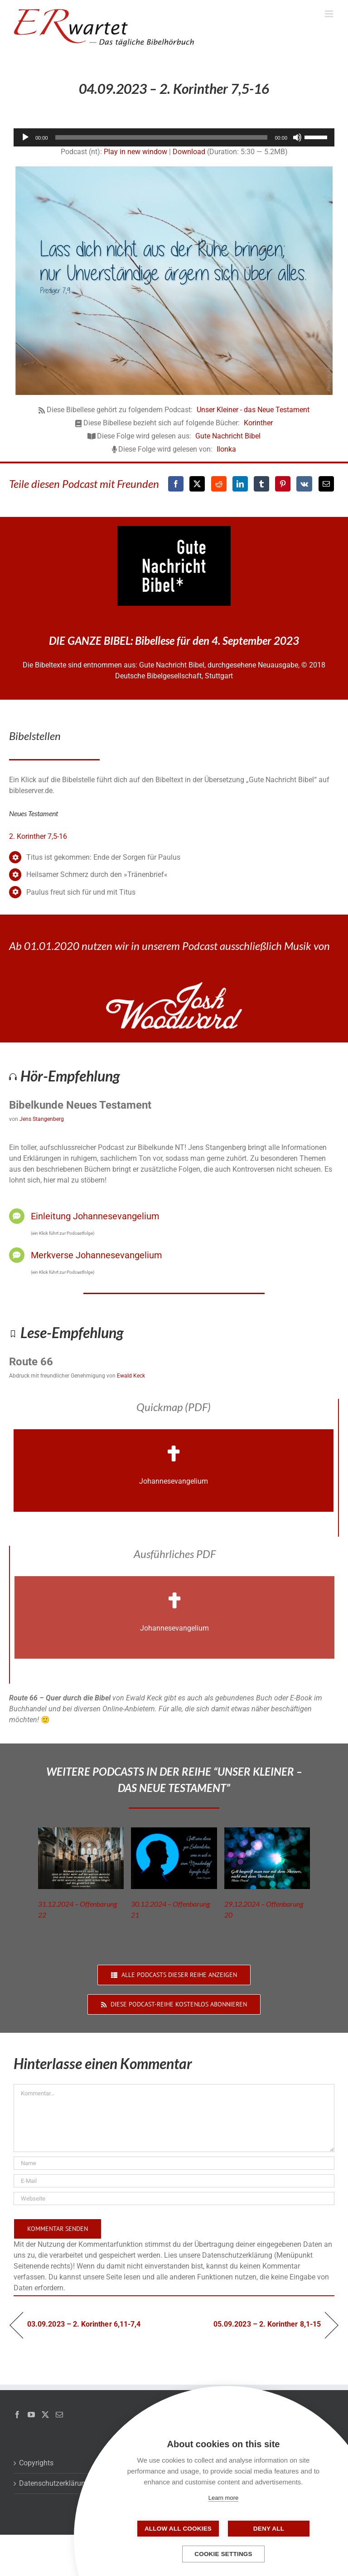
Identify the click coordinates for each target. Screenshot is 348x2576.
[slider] (161, 137)
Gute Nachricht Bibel (228, 436)
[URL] (174, 2198)
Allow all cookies (178, 2528)
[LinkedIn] (240, 484)
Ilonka (226, 449)
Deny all (268, 2528)
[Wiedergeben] (25, 137)
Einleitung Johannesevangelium (95, 1216)
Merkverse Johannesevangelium (96, 1255)
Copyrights (36, 2463)
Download (189, 151)
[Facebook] (176, 484)
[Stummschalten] (297, 137)
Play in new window (135, 151)
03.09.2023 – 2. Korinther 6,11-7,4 (83, 2324)
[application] (174, 137)
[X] (197, 484)
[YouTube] (31, 2414)
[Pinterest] (283, 484)
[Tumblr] (261, 484)
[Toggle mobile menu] (329, 14)
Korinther (258, 423)
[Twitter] (45, 2414)
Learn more (223, 2497)
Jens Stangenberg (41, 1119)
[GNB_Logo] (174, 529)
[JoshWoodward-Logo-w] (174, 985)
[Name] (174, 2163)
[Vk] (304, 484)
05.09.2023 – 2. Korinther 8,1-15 (267, 2324)
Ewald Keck (131, 1376)
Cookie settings (223, 2554)
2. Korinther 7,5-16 (38, 836)
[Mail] (59, 2414)
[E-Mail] (326, 484)
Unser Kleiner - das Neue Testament (253, 409)
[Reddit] (219, 484)
